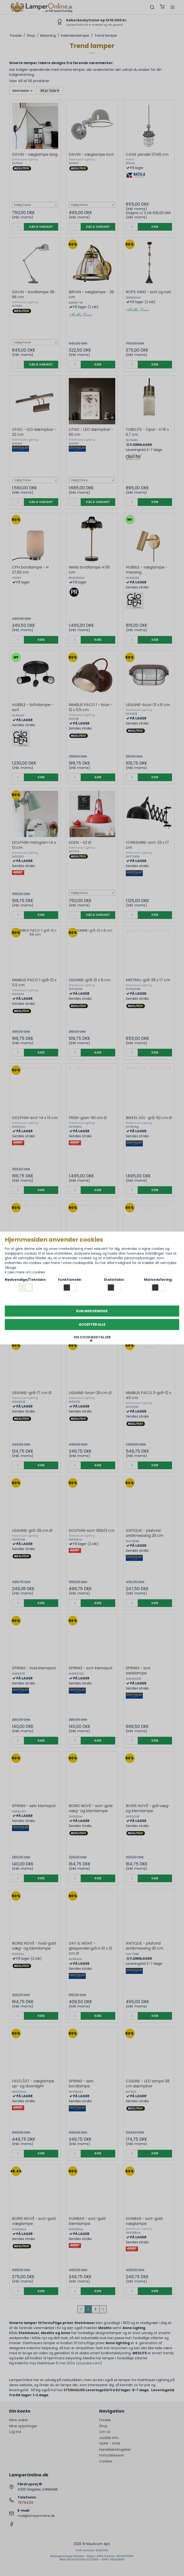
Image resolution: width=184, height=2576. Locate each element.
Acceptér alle (92, 1324)
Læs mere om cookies (25, 1272)
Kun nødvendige (92, 1311)
